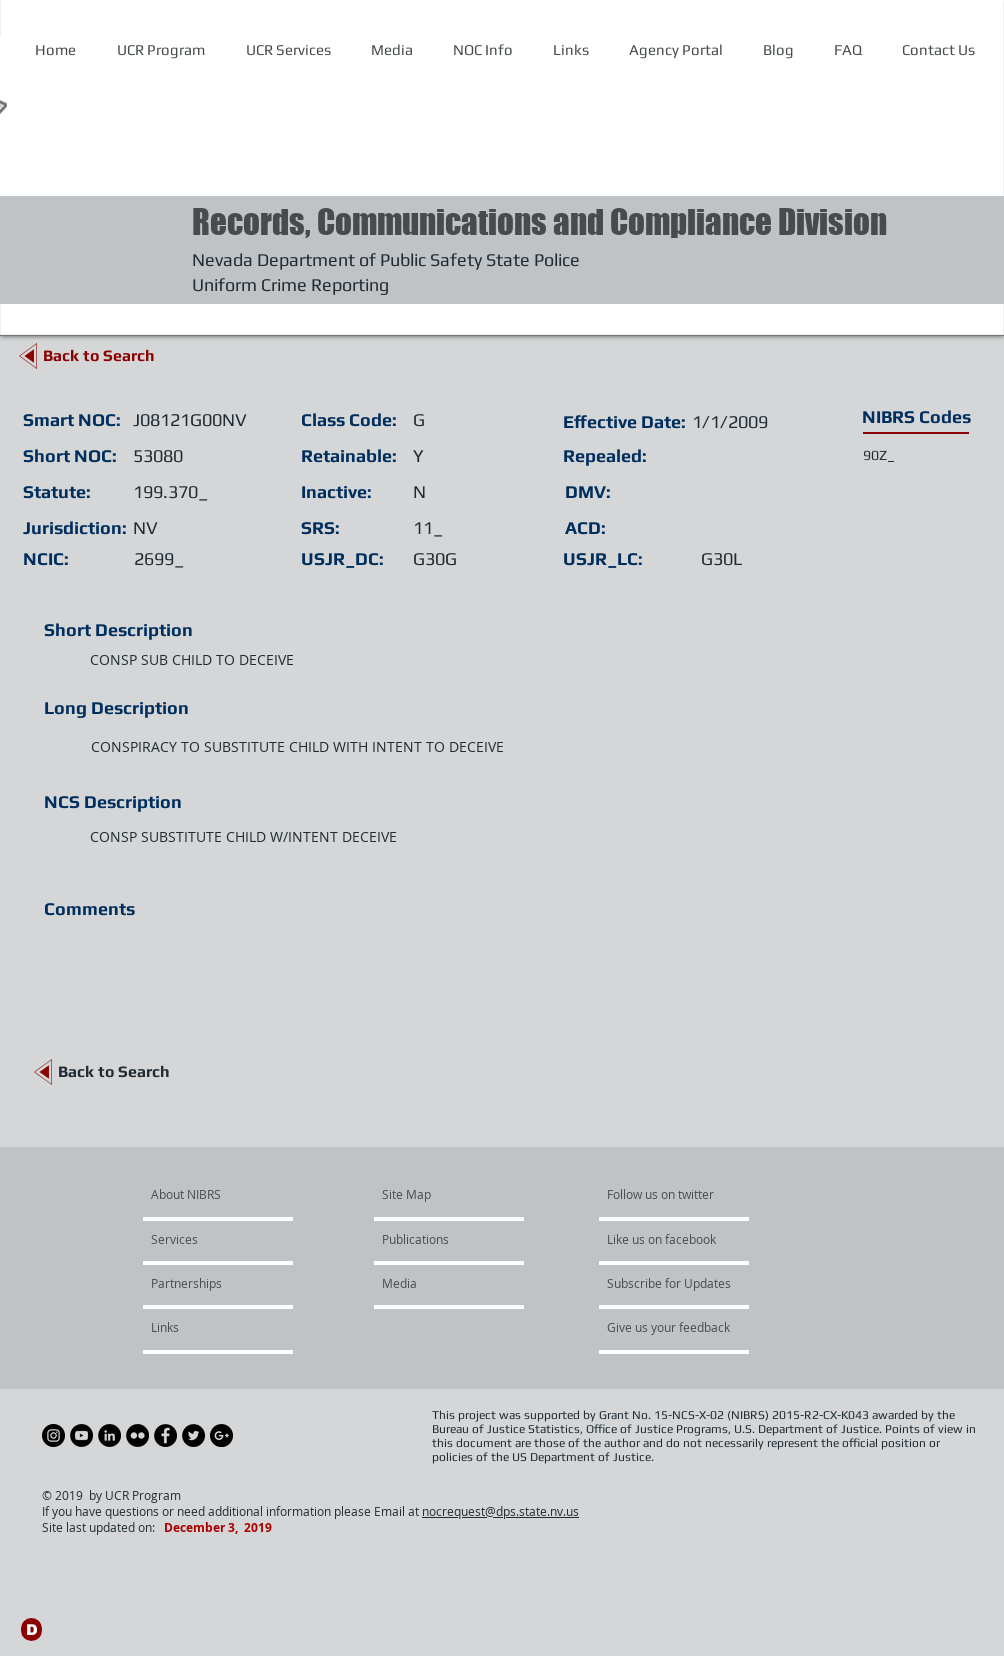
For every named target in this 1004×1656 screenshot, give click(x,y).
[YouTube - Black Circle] (81, 1435)
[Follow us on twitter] (667, 1195)
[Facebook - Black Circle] (165, 1435)
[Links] (204, 1328)
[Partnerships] (205, 1284)
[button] (482, 50)
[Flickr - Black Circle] (137, 1435)
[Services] (208, 1240)
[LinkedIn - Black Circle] (109, 1435)
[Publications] (439, 1240)
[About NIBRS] (227, 1195)
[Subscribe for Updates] (669, 1284)
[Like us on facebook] (667, 1240)
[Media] (436, 1284)
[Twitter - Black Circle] (193, 1435)
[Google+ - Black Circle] (221, 1435)
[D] (31, 1629)
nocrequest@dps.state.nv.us (500, 1511)
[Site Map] (429, 1195)
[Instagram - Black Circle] (53, 1435)
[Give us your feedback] (679, 1328)
